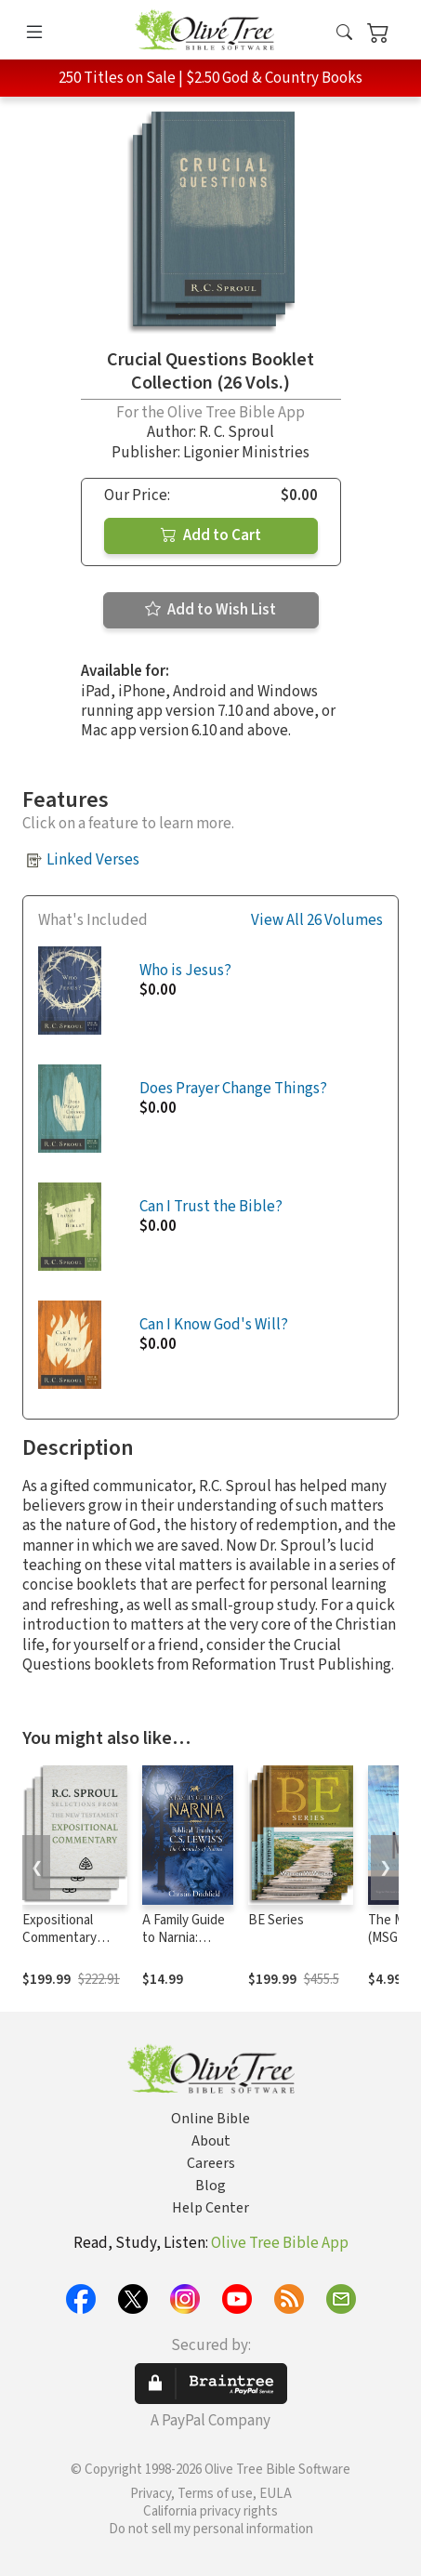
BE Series (276, 1920)
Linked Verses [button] (92, 860)
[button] (344, 33)
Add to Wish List (210, 610)
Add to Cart (211, 535)
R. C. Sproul (236, 432)
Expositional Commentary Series (59, 1937)
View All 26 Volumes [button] (317, 921)
